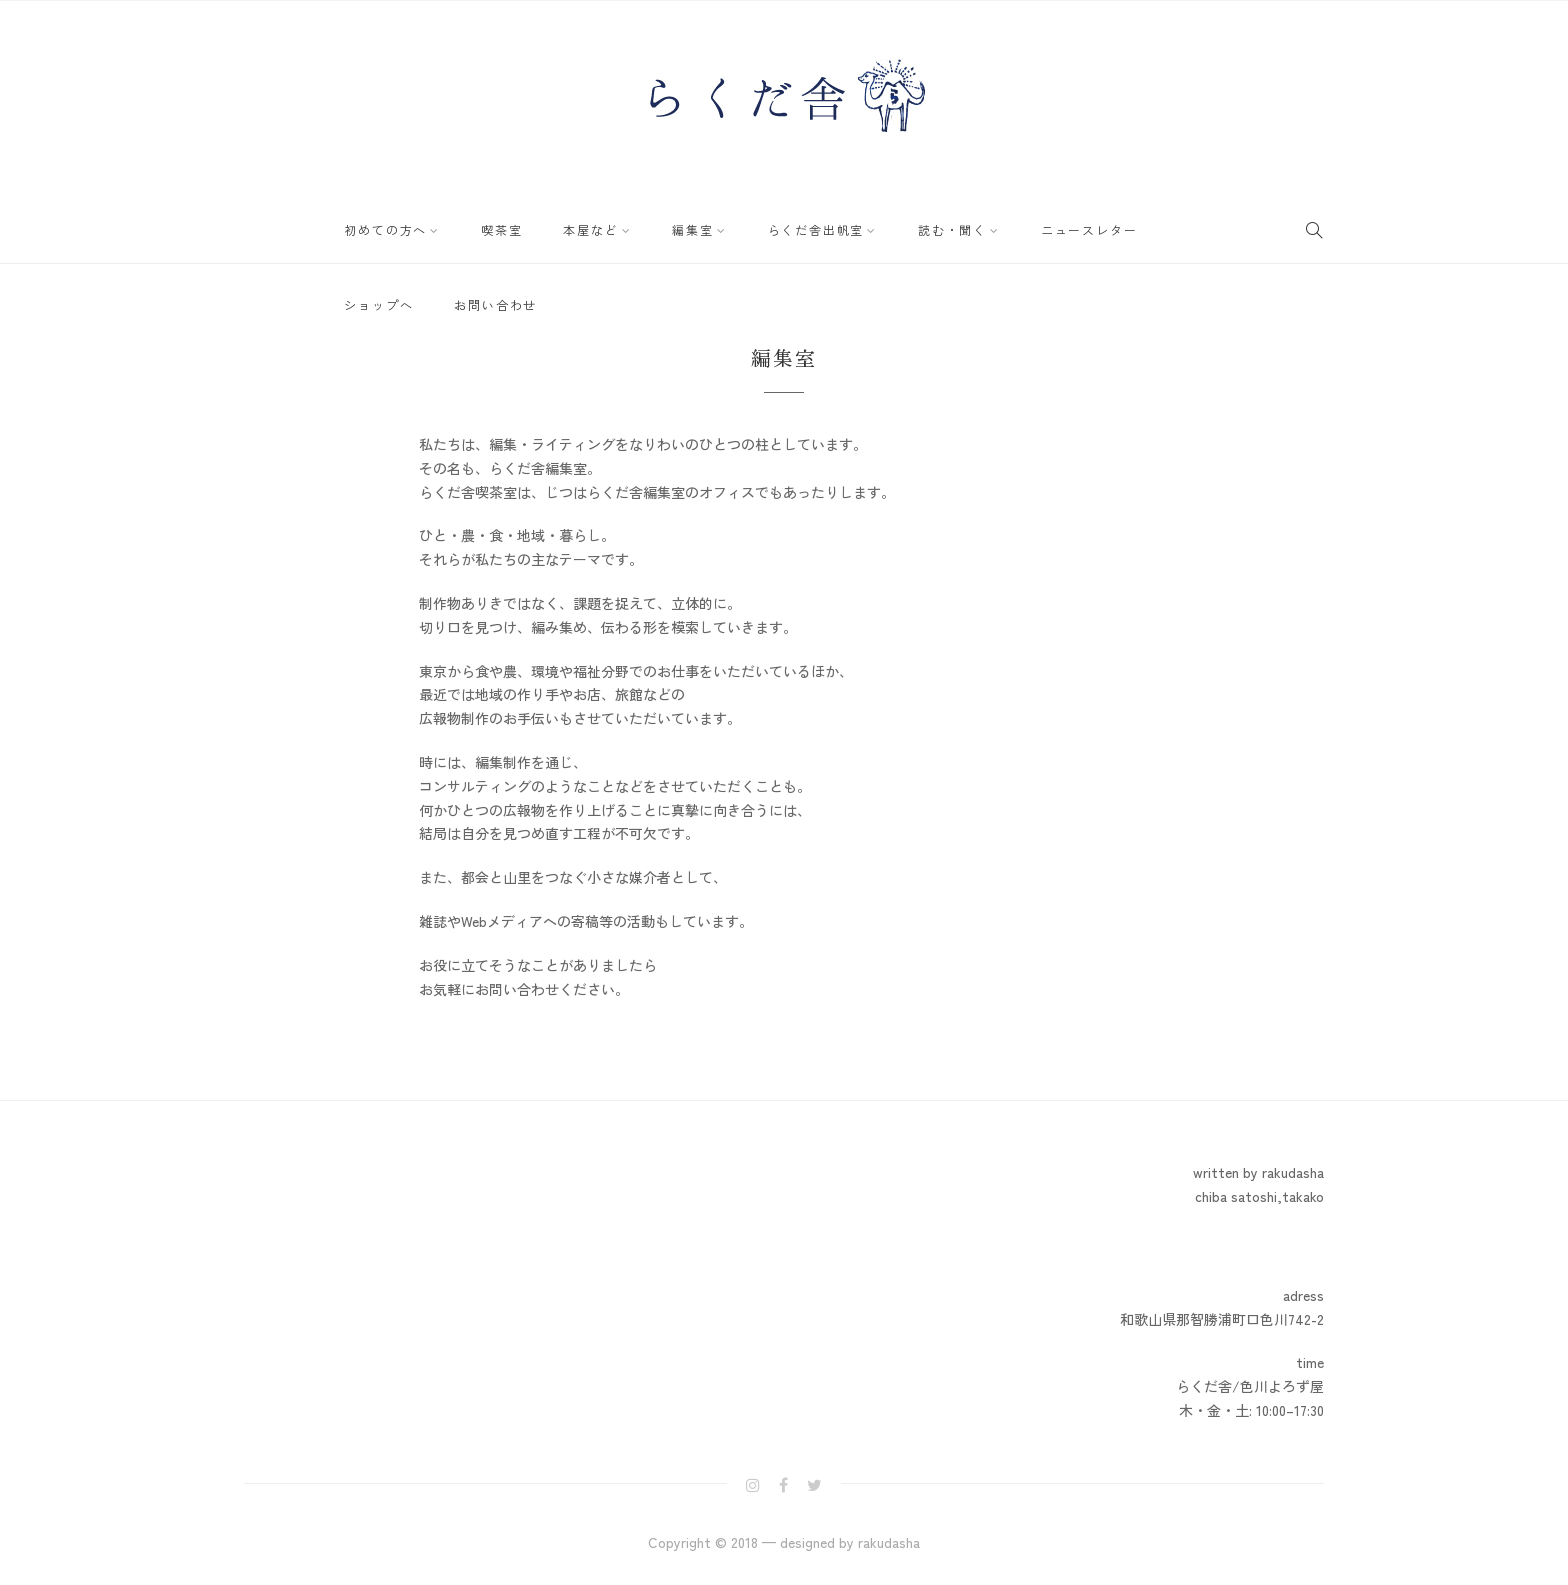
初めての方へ (380, 227)
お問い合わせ (380, 297)
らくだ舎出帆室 (766, 227)
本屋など (563, 227)
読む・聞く (892, 227)
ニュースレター (1018, 227)
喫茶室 (485, 227)
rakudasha (889, 1542)
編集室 (654, 227)
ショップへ (1130, 227)
